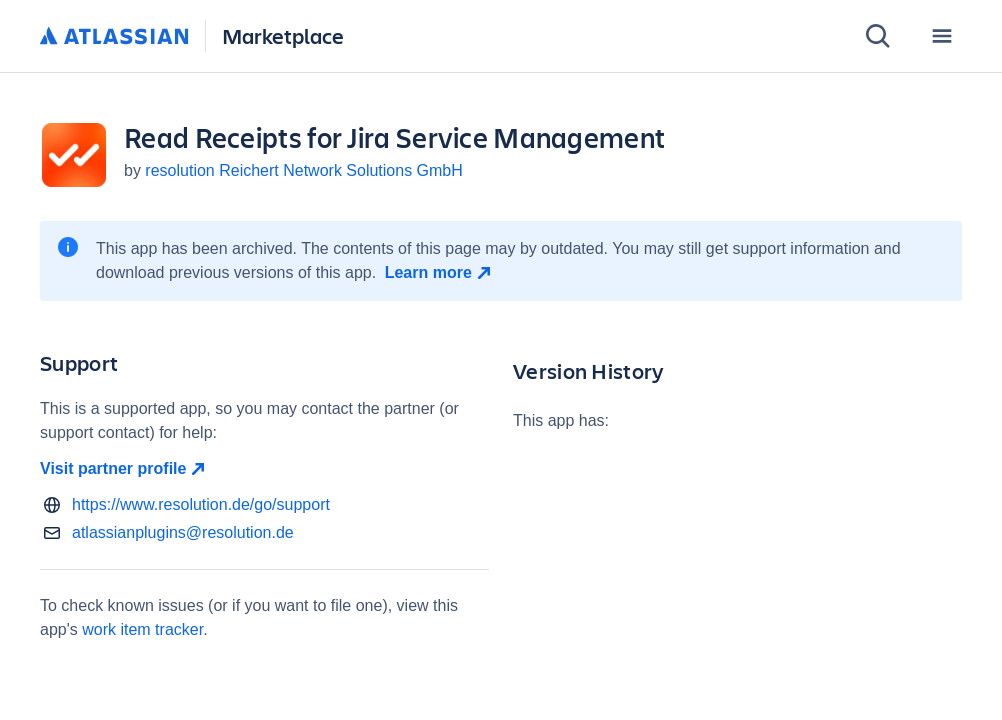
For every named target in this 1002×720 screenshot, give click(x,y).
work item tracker (142, 629)
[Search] (878, 36)
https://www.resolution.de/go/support (201, 504)
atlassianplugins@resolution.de (183, 532)
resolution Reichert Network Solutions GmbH (303, 170)
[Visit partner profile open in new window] (264, 469)
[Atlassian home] (114, 37)
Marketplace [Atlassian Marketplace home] (283, 35)
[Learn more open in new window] (440, 273)
